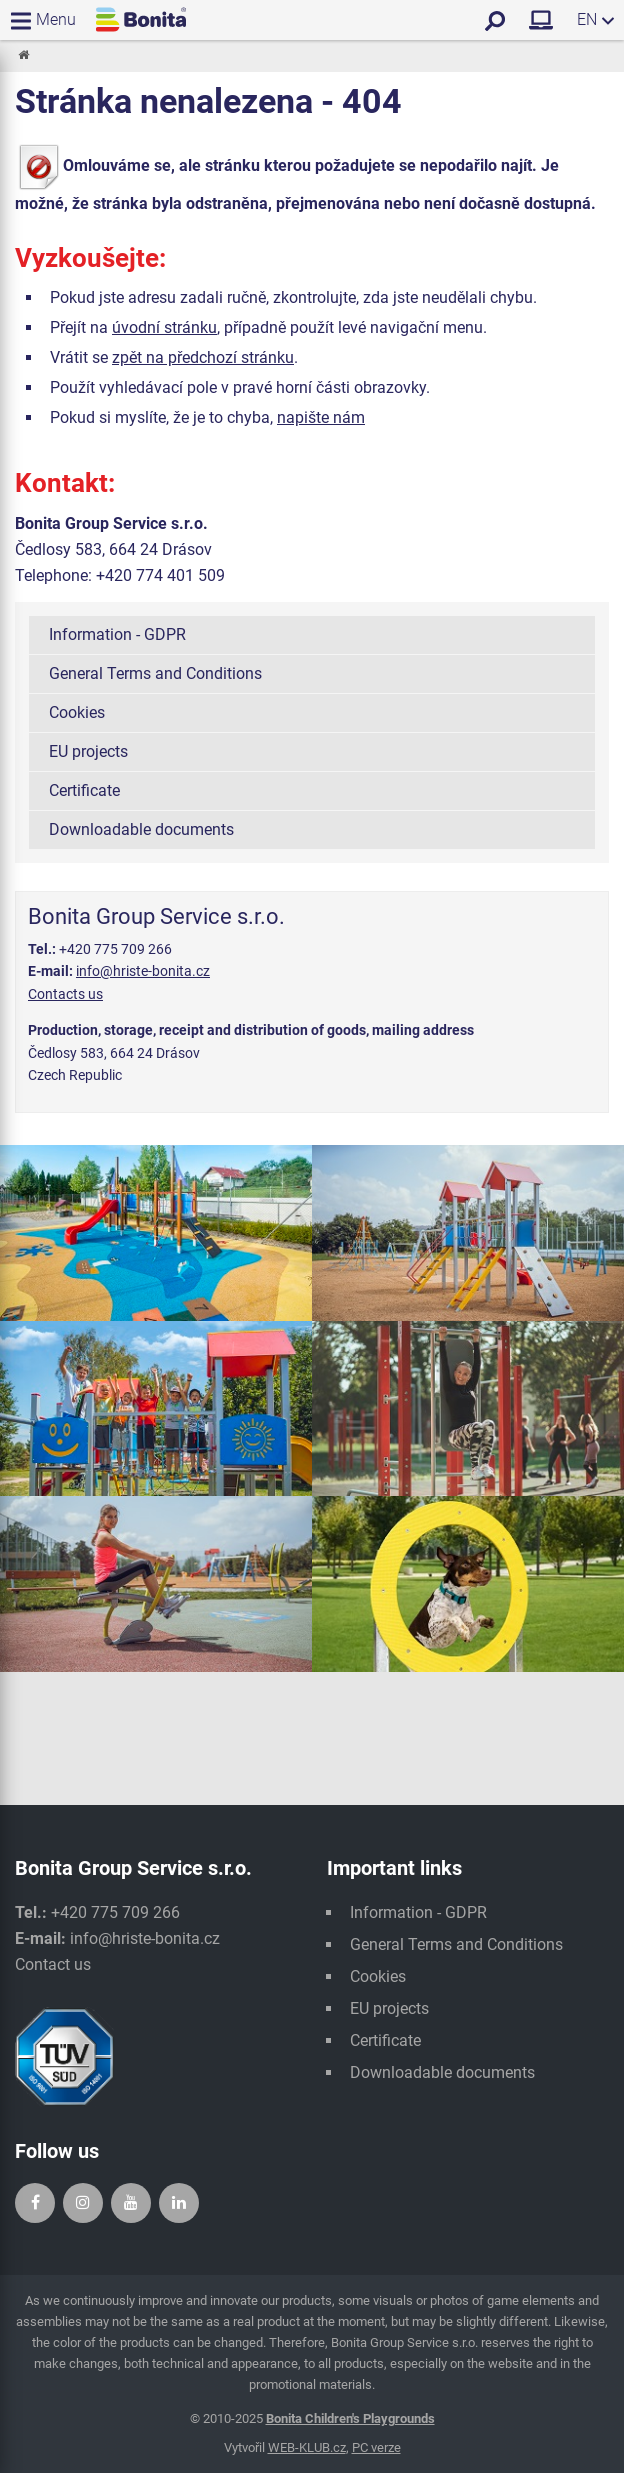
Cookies (77, 712)
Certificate (84, 790)
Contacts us (65, 994)
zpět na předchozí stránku (203, 357)
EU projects (88, 751)
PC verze (376, 2447)
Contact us (53, 1964)
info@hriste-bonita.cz (143, 971)
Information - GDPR (117, 634)
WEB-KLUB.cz (307, 2447)
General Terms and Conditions (155, 673)
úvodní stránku (164, 327)
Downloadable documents (141, 829)
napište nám (321, 417)
